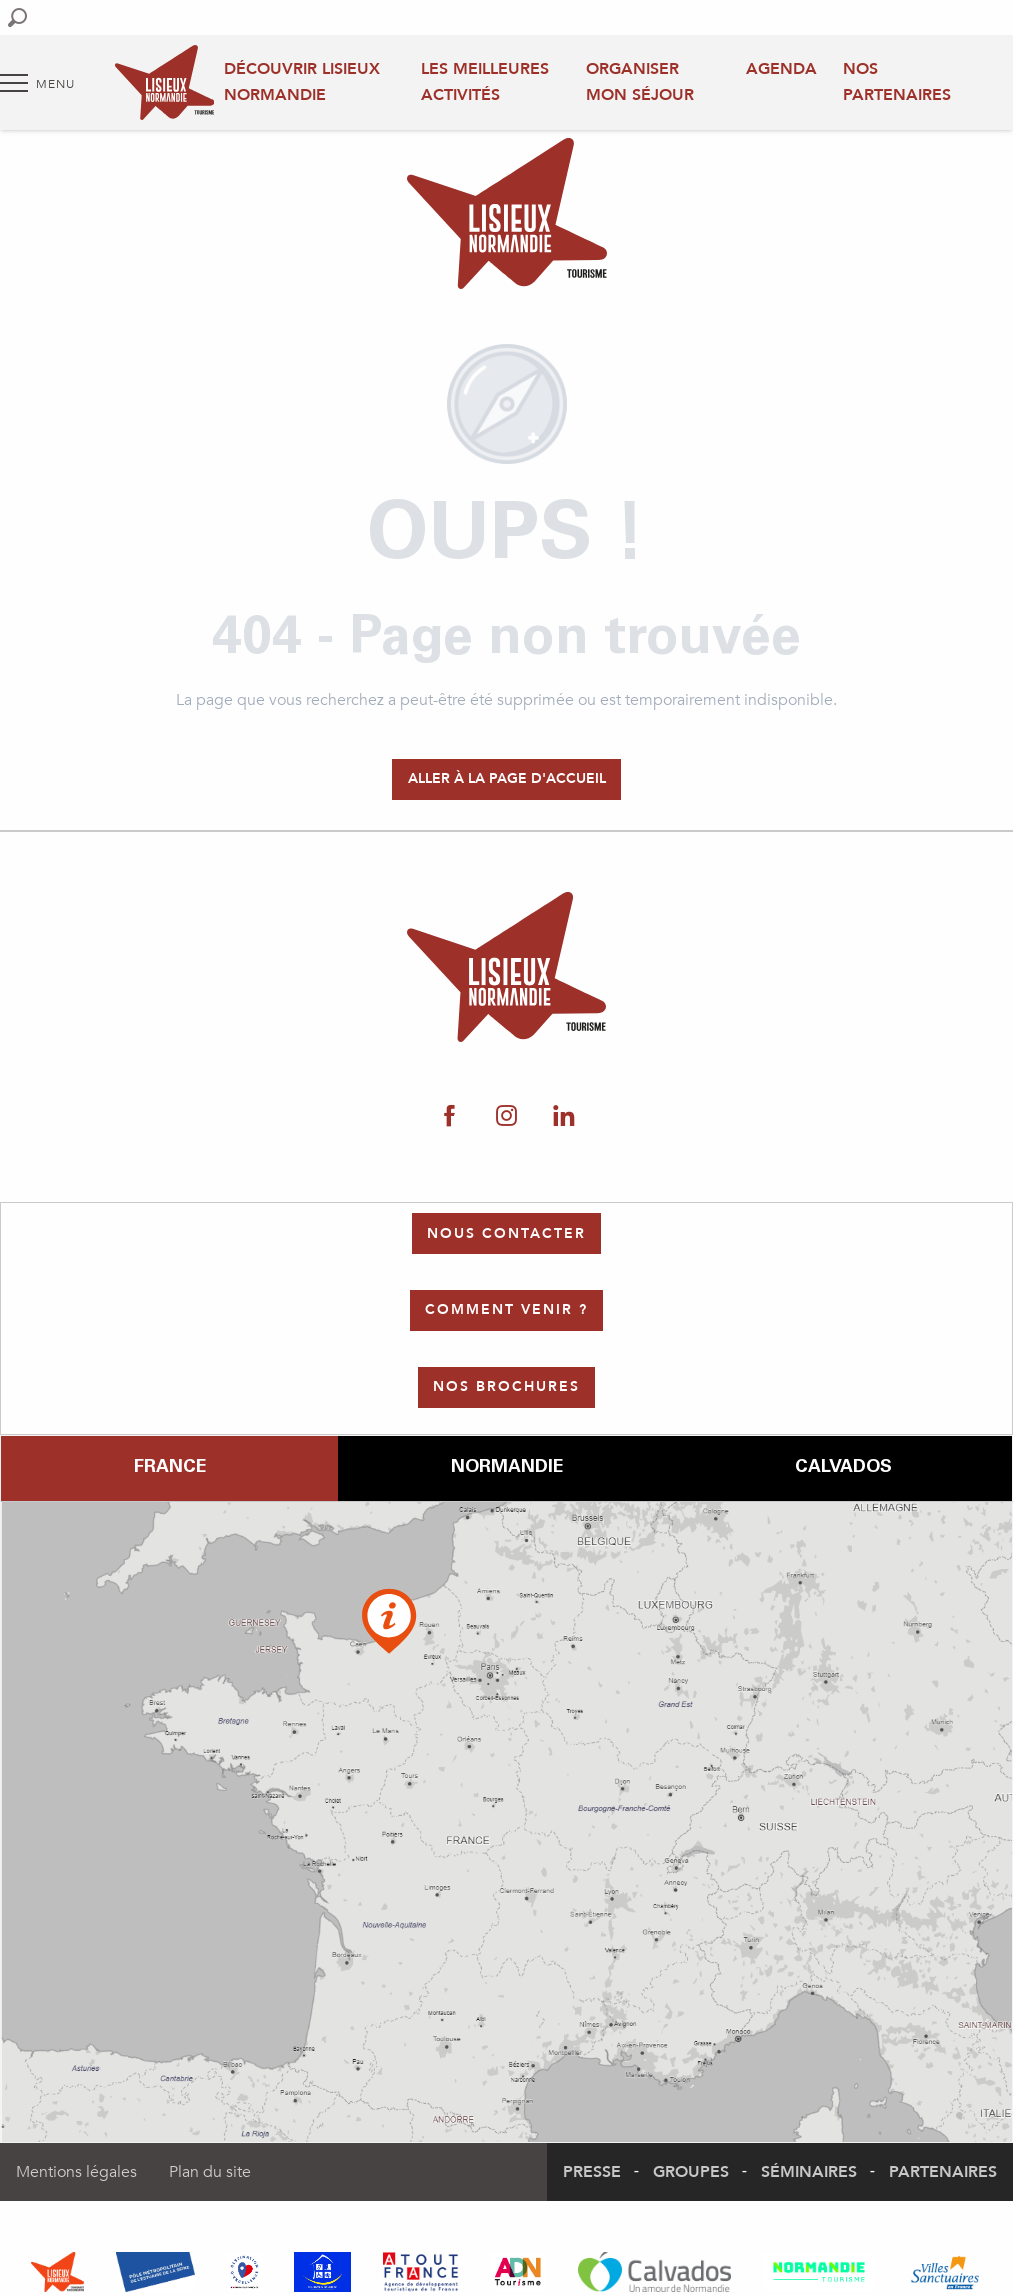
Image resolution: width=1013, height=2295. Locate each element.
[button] (17, 17)
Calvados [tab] (843, 1468)
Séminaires (809, 2172)
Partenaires (943, 2172)
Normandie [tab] (507, 1468)
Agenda (781, 69)
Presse (592, 2172)
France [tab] (170, 1468)
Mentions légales (76, 2172)
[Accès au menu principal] (37, 83)
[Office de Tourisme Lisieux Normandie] (507, 217)
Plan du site (210, 2172)
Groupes (691, 2172)
